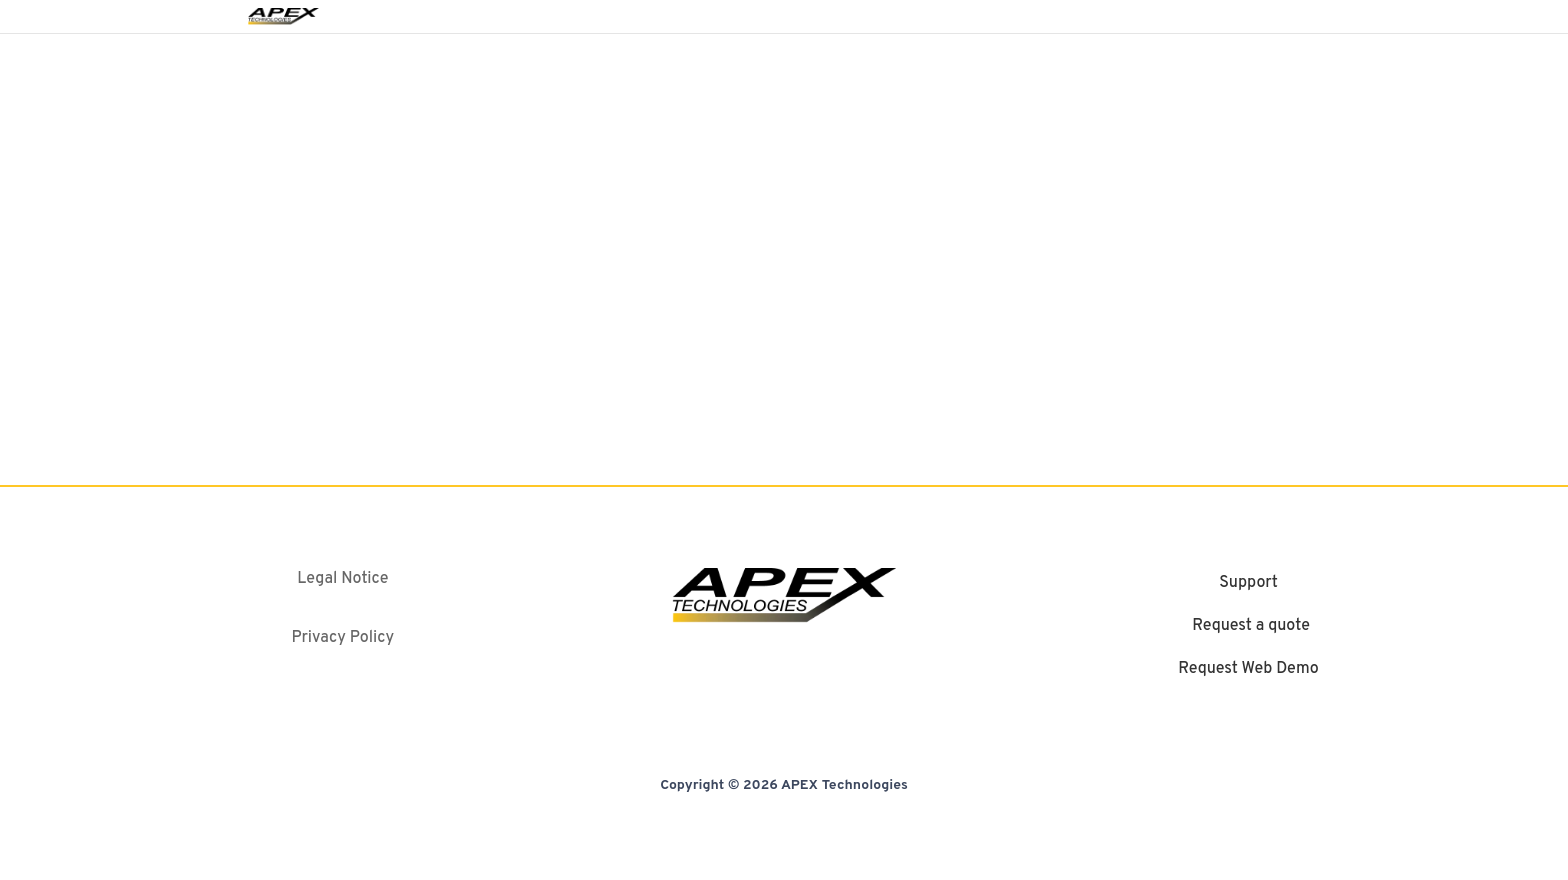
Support (1248, 584)
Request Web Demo (1248, 670)
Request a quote (1251, 627)
